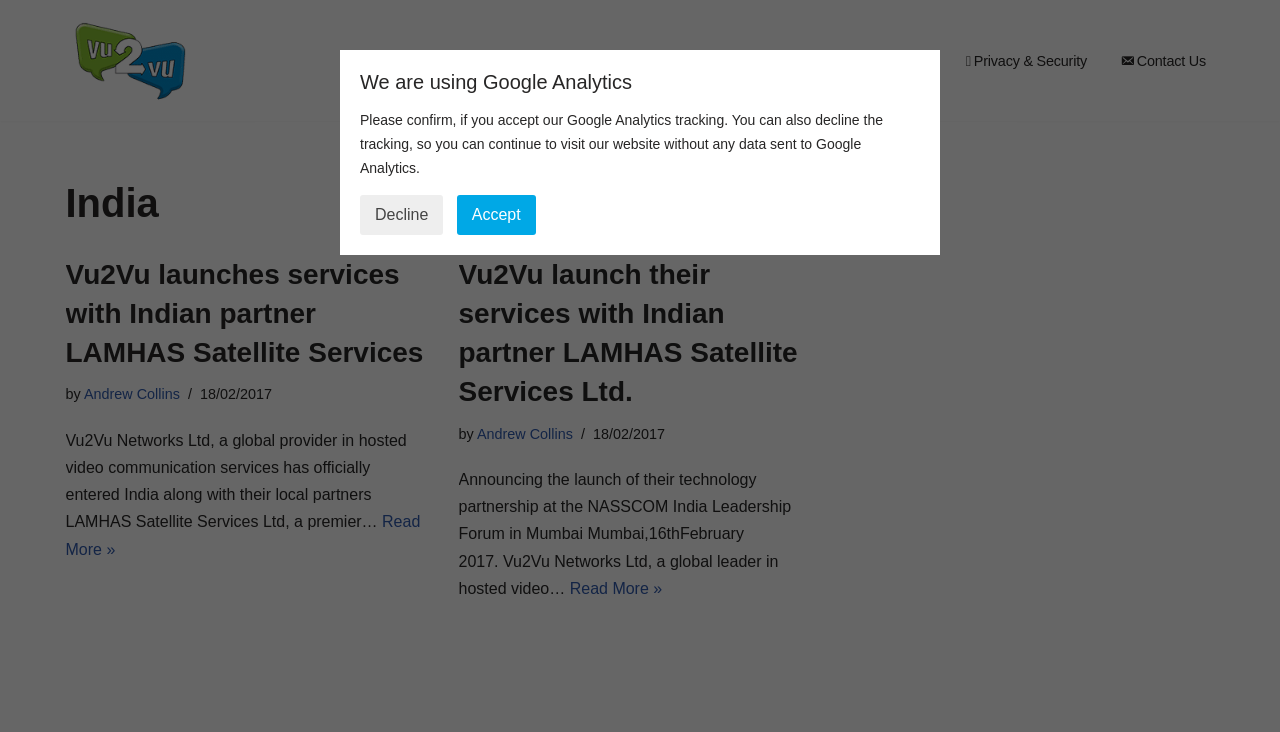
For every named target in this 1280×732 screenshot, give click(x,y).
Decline (401, 214)
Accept (496, 214)
